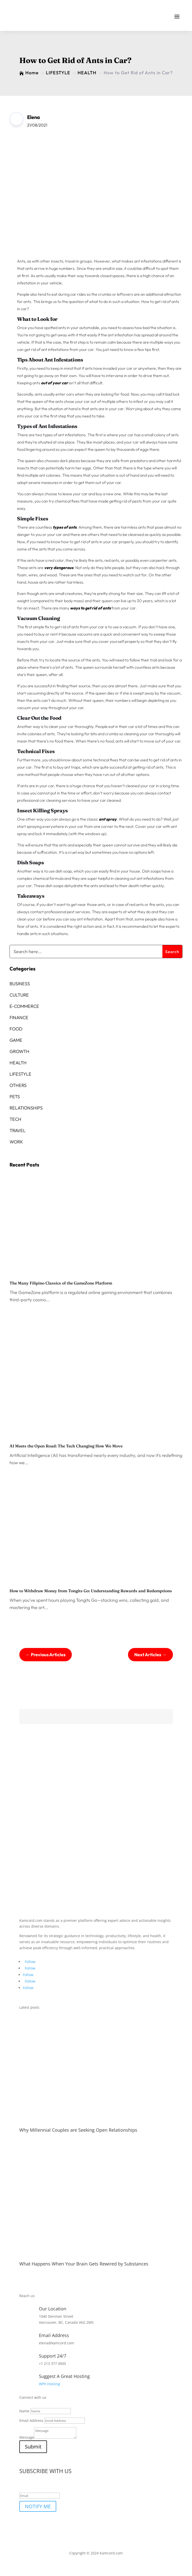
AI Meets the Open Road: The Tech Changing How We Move (66, 1445)
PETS (15, 1096)
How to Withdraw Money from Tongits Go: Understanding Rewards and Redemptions (91, 1590)
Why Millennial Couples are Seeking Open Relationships (78, 2130)
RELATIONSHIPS (26, 1108)
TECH (15, 1119)
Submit (33, 2446)
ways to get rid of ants (90, 607)
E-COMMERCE (24, 1006)
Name (24, 2411)
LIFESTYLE (20, 1074)
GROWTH (19, 1051)
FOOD (16, 1029)
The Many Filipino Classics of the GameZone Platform (61, 1282)
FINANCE (19, 1017)
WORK (16, 1142)
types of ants (65, 527)
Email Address (31, 2420)
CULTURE (19, 995)
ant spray (108, 819)
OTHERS (18, 1085)
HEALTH (18, 1063)
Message (26, 2437)
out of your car (54, 382)
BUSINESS (20, 984)
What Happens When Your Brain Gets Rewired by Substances (83, 2264)
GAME (16, 1040)
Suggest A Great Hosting (64, 2376)
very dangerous (58, 567)
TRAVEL (18, 1130)
